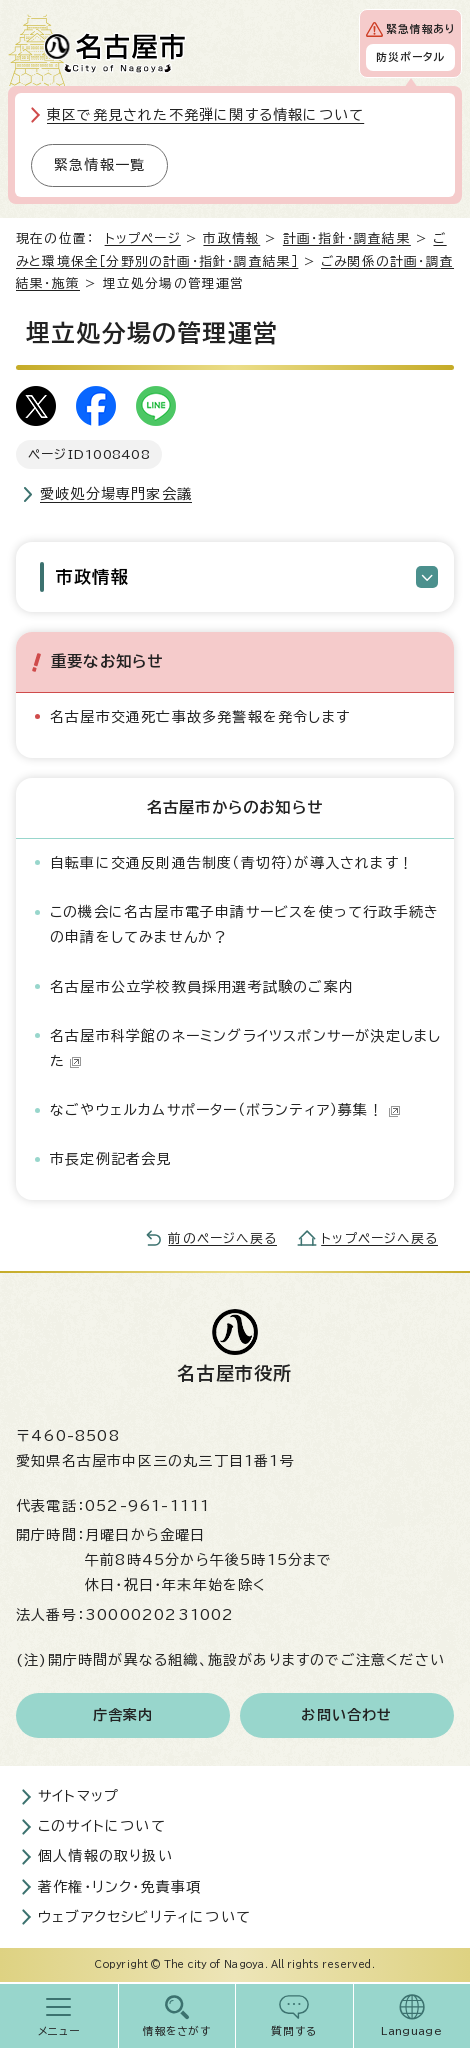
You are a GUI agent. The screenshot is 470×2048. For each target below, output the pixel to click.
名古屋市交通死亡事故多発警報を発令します (200, 717)
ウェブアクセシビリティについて (144, 1917)
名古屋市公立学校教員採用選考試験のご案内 (202, 987)
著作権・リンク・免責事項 (119, 1887)
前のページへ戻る (222, 1238)
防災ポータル (410, 57)
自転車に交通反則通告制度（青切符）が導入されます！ (232, 863)
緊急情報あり (420, 29)
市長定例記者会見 (111, 1159)
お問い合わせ (346, 1715)
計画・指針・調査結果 (347, 238)
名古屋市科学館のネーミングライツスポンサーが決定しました (245, 1048)
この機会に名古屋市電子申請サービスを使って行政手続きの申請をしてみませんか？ (244, 924)
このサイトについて (102, 1826)
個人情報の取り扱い (105, 1856)
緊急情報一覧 (99, 165)
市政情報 (231, 238)
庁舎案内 (123, 1715)
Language (411, 2031)
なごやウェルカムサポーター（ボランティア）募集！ (225, 1110)
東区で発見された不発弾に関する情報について (205, 115)
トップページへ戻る (379, 1238)
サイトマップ (78, 1796)
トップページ (143, 238)
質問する (294, 2031)
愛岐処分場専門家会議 (116, 494)
